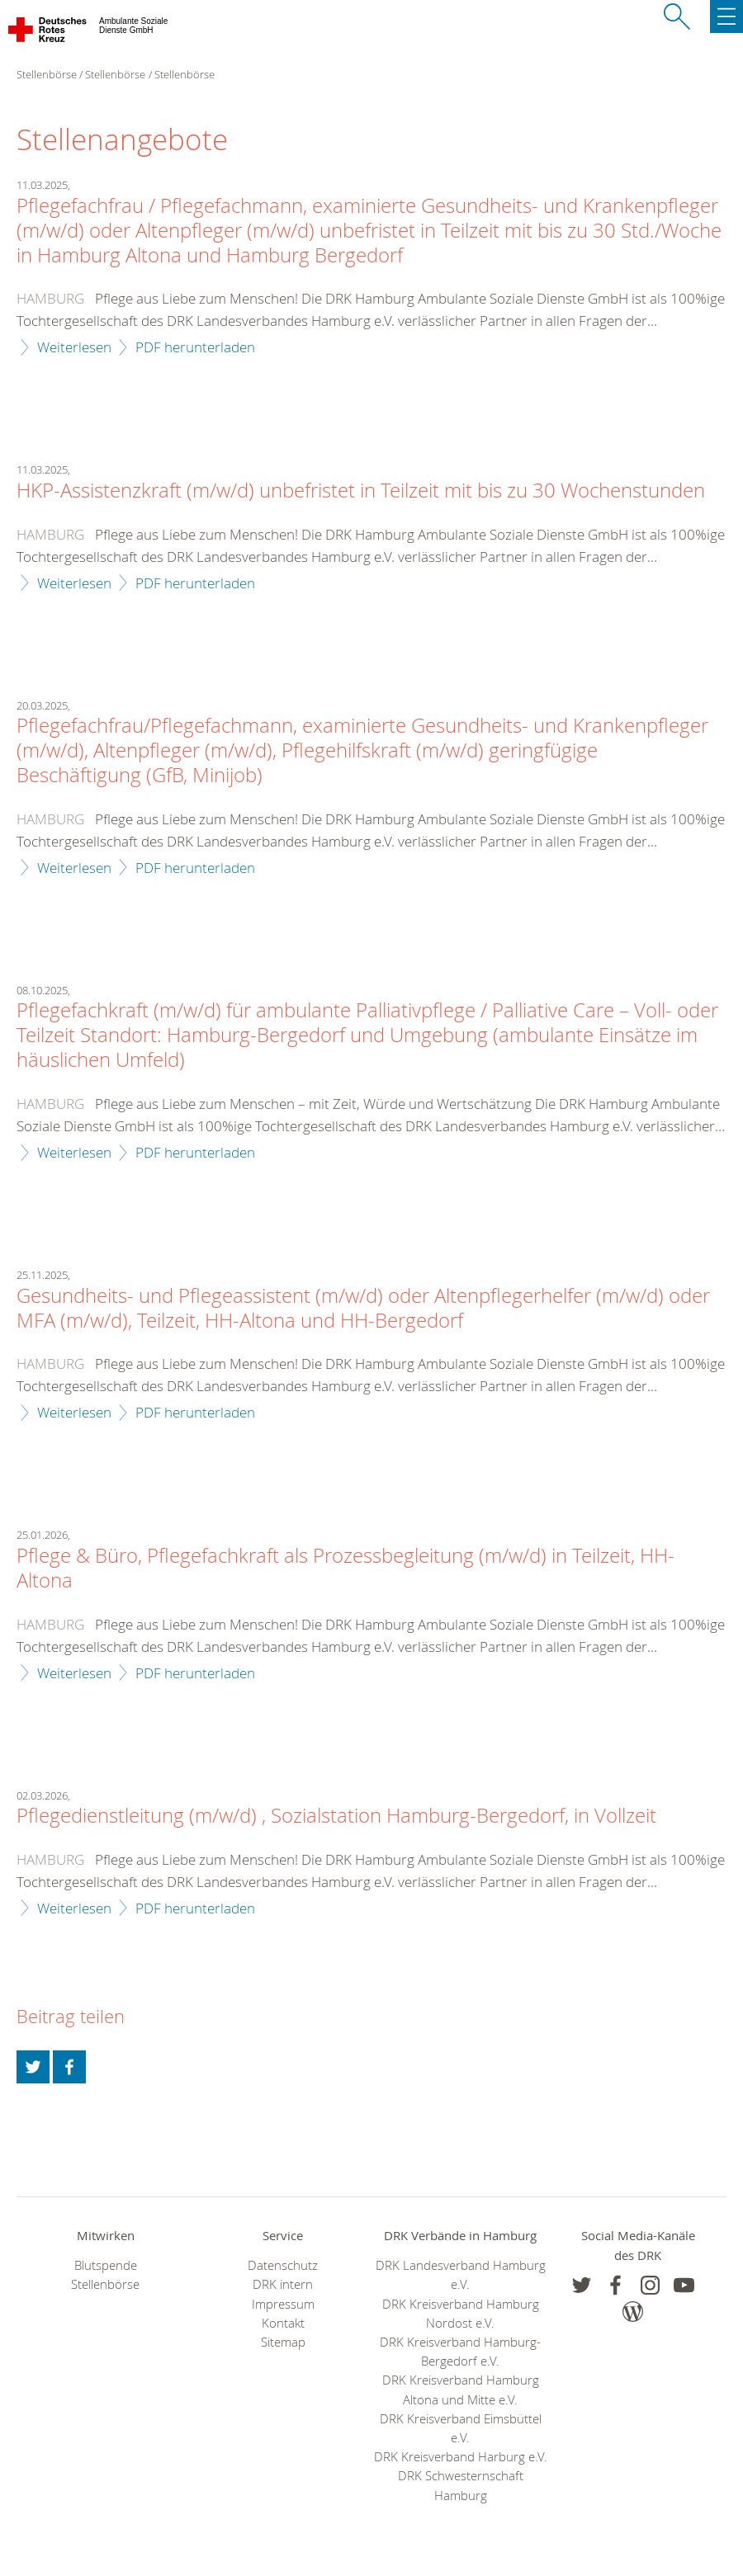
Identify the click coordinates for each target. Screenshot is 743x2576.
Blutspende (105, 2265)
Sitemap (283, 2342)
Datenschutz (283, 2265)
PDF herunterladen (195, 346)
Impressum (283, 2304)
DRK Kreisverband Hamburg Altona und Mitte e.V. (460, 2389)
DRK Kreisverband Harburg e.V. (460, 2457)
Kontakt (283, 2323)
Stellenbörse (115, 74)
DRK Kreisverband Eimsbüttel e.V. (461, 2428)
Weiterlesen (74, 346)
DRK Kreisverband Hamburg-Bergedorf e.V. (460, 2351)
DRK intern (283, 2284)
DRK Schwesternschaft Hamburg (460, 2485)
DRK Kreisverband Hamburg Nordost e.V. (460, 2313)
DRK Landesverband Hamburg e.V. (461, 2275)
